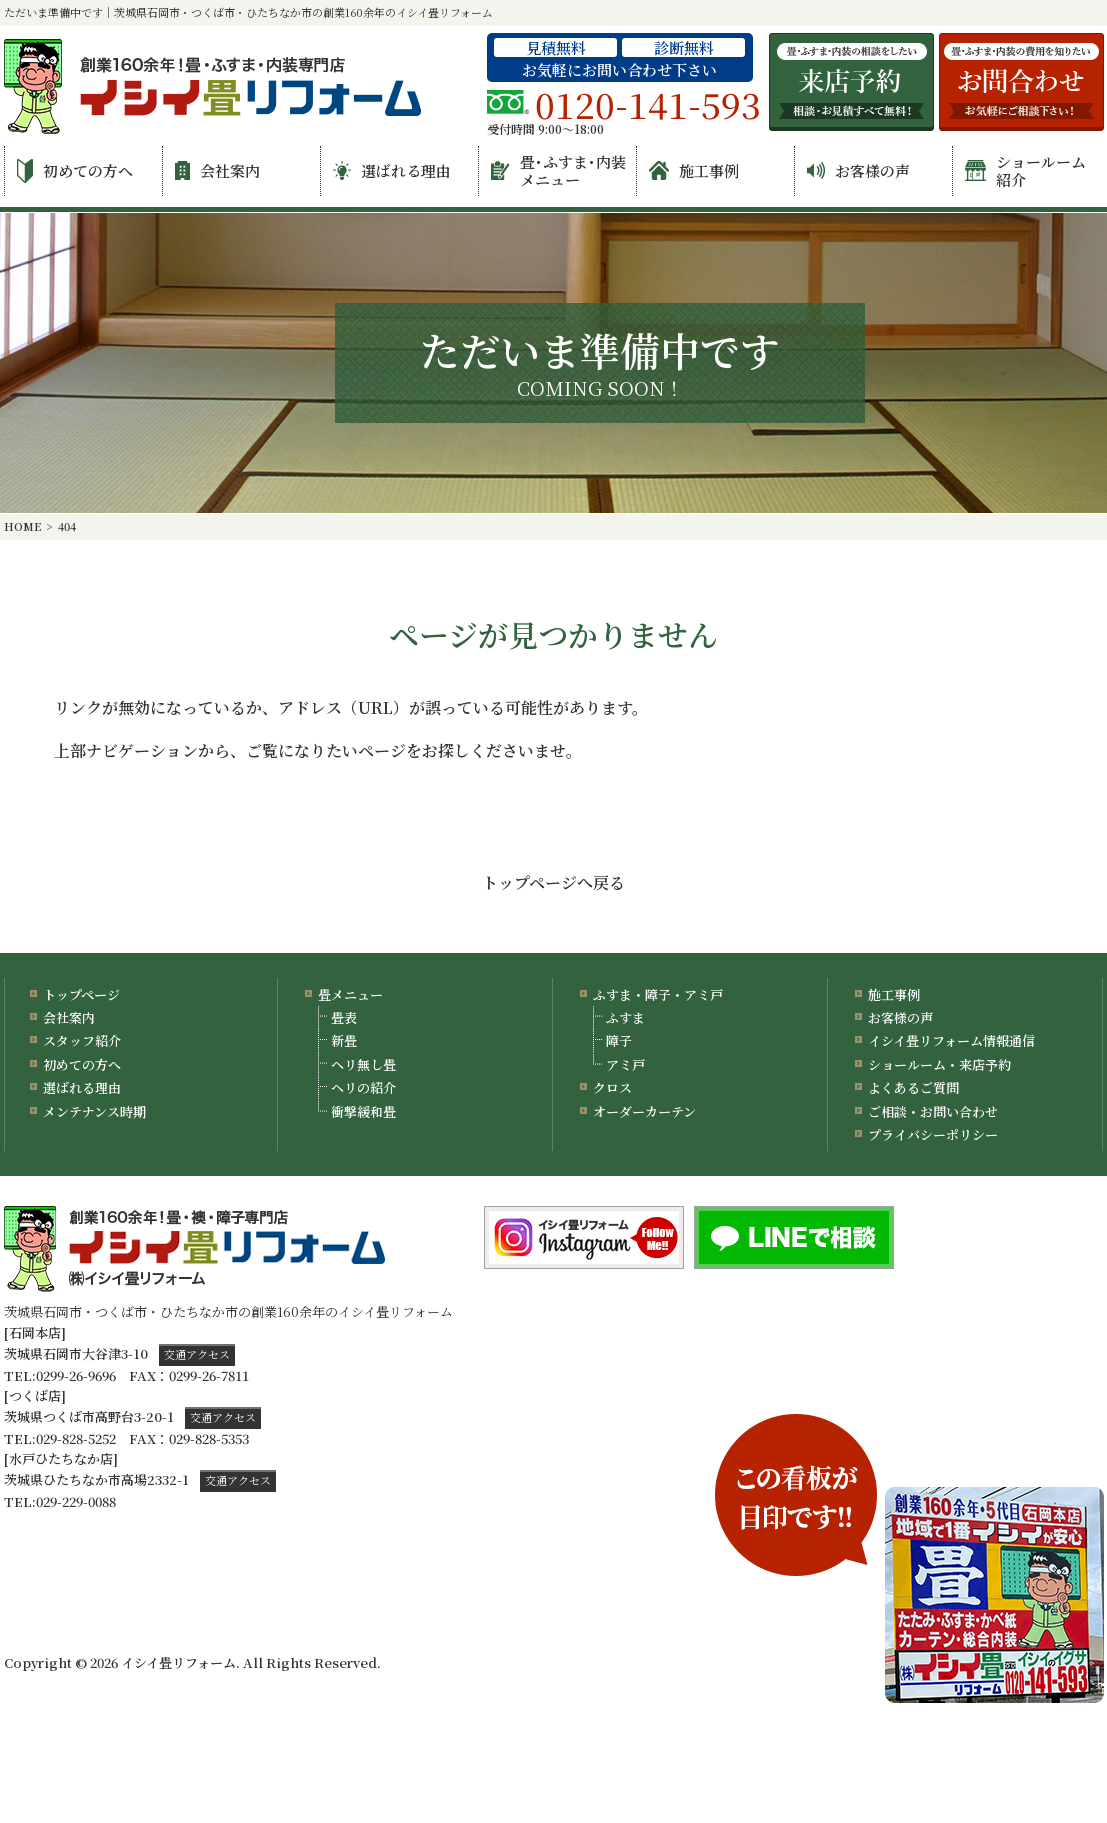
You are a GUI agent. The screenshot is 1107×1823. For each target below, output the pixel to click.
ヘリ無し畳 (363, 1064)
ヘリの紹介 (363, 1087)
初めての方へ (75, 171)
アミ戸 (625, 1064)
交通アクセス (197, 1354)
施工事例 (694, 170)
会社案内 (217, 170)
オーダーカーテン (644, 1111)
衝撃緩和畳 (363, 1111)
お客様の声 (858, 170)
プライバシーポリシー (933, 1134)
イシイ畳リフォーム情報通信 (951, 1040)
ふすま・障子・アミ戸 (658, 994)
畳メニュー (350, 994)
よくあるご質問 (913, 1087)
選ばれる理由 (392, 170)
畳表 (344, 1017)
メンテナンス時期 (94, 1111)
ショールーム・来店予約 (939, 1064)
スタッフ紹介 (82, 1040)
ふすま (625, 1017)
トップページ (81, 994)
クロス (612, 1087)
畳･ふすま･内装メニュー (558, 170)
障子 (619, 1040)
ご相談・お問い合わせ (933, 1111)
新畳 (344, 1040)
